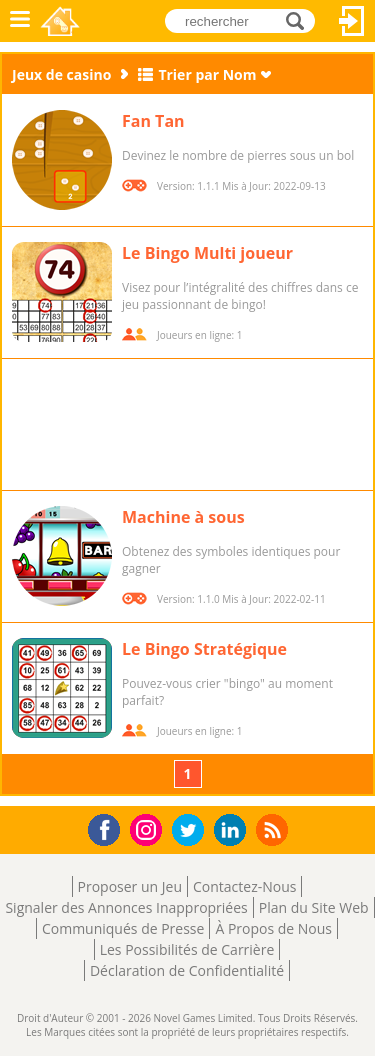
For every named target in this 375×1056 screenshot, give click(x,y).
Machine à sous (183, 517)
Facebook (109, 827)
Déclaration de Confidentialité (187, 970)
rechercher (300, 20)
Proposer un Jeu (130, 886)
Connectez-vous (352, 21)
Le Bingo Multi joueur (207, 253)
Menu (20, 21)
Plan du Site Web (314, 907)
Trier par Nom (207, 74)
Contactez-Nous (244, 886)
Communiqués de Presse (123, 928)
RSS (274, 829)
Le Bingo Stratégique (204, 649)
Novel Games (61, 21)
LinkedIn (233, 830)
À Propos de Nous (273, 928)
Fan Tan (153, 121)
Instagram (149, 828)
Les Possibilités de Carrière (187, 949)
